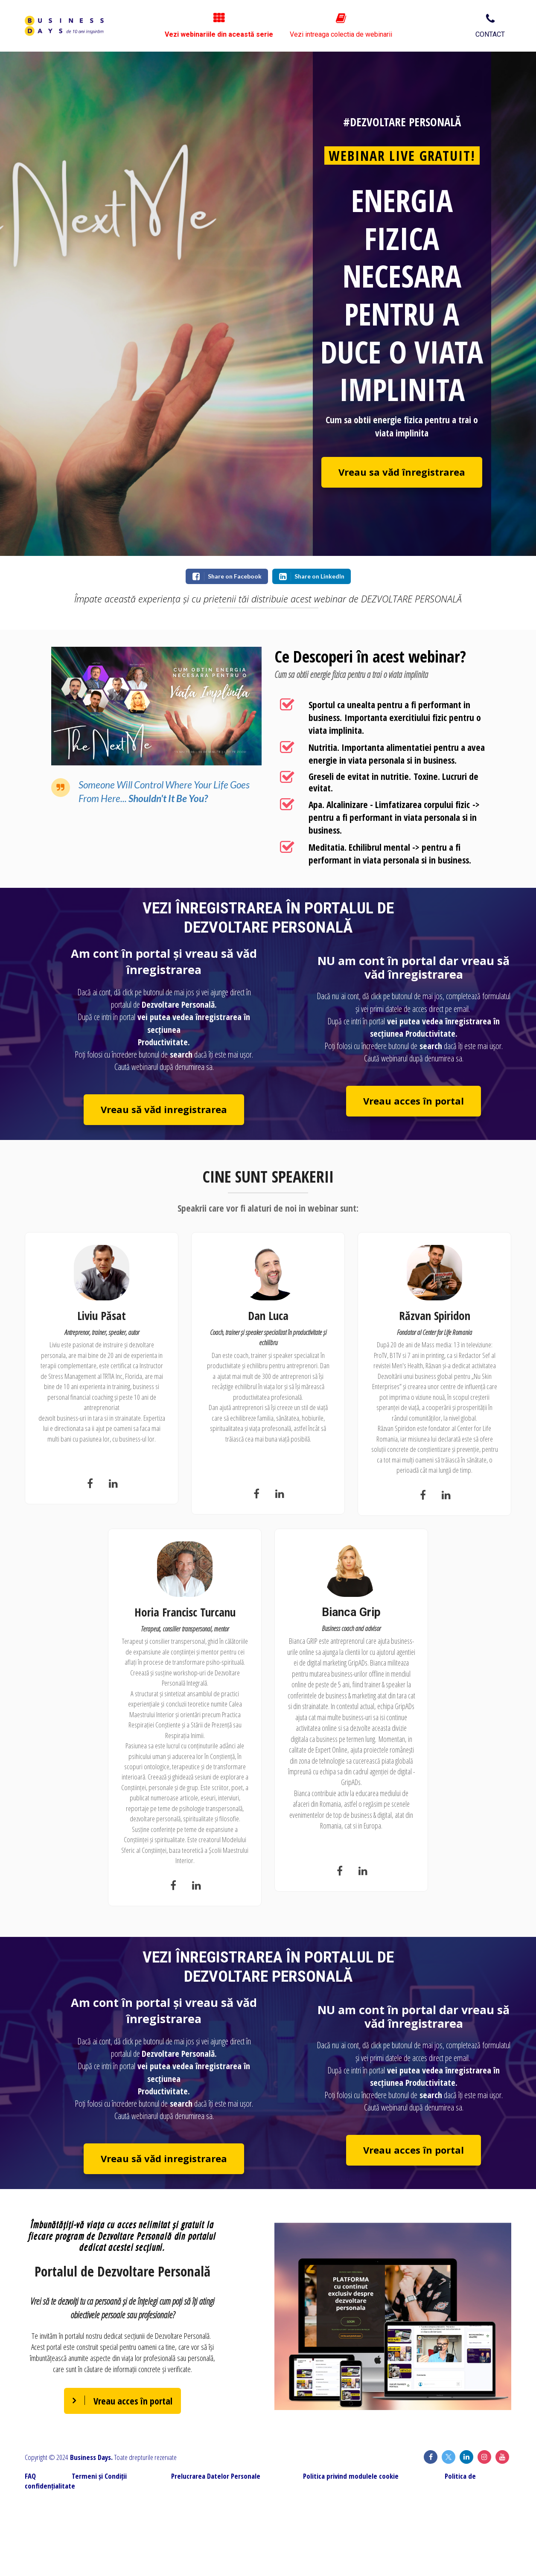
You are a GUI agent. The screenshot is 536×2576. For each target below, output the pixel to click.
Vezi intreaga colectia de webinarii (411, 25)
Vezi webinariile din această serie (293, 25)
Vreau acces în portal (413, 1100)
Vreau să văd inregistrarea (164, 1109)
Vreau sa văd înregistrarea (401, 471)
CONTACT (490, 25)
